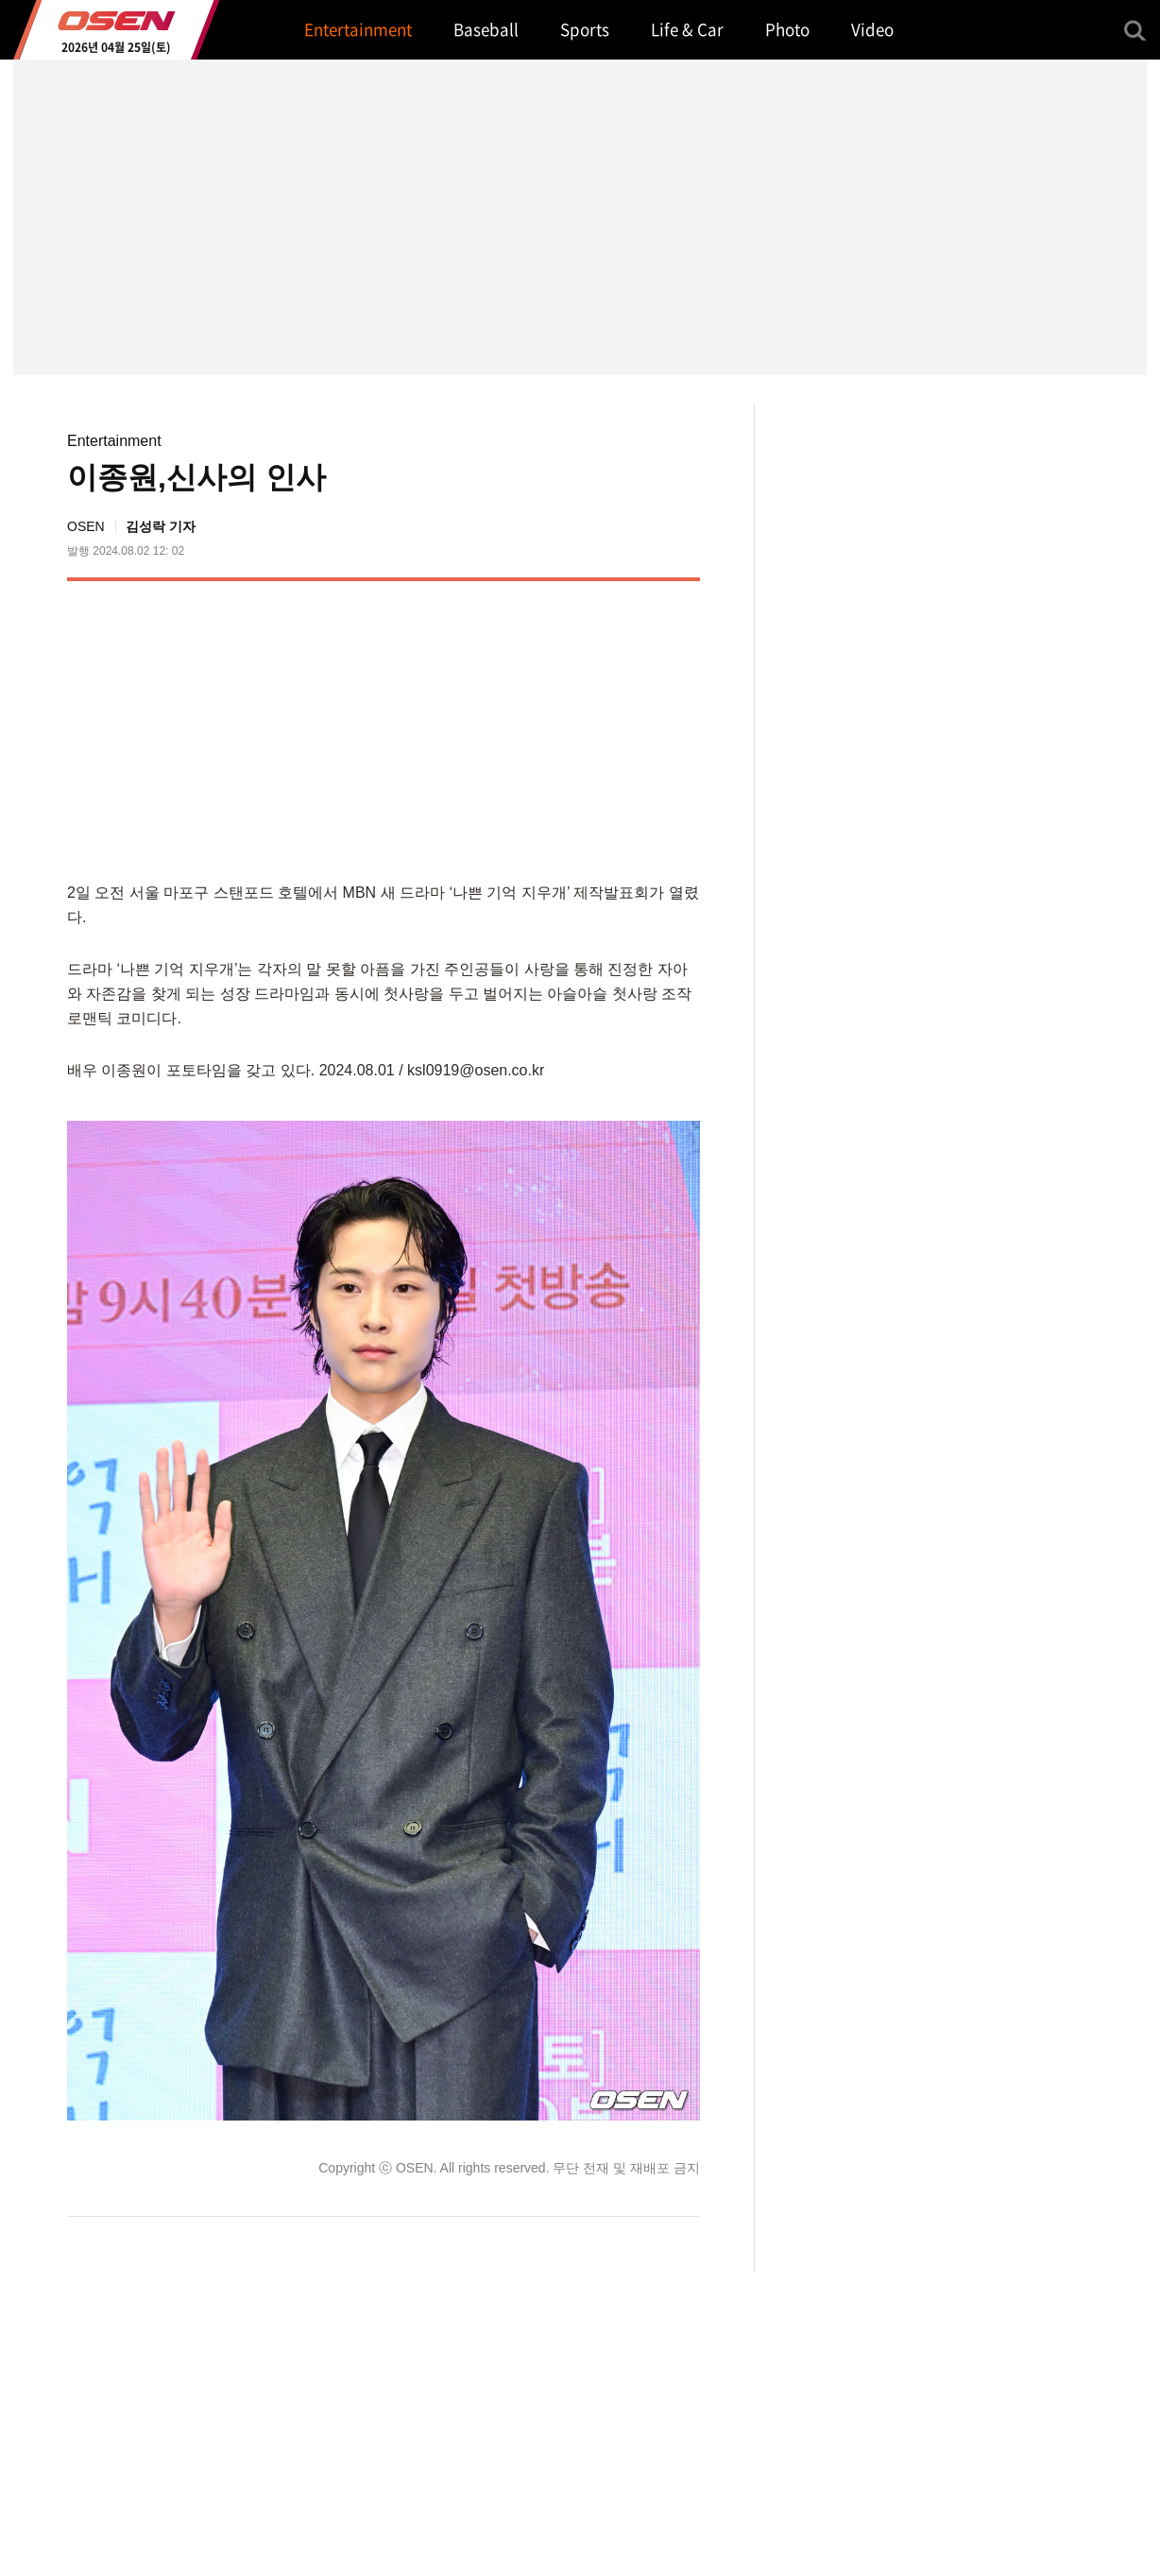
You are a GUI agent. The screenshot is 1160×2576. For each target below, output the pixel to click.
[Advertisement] (541, 728)
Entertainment (114, 441)
